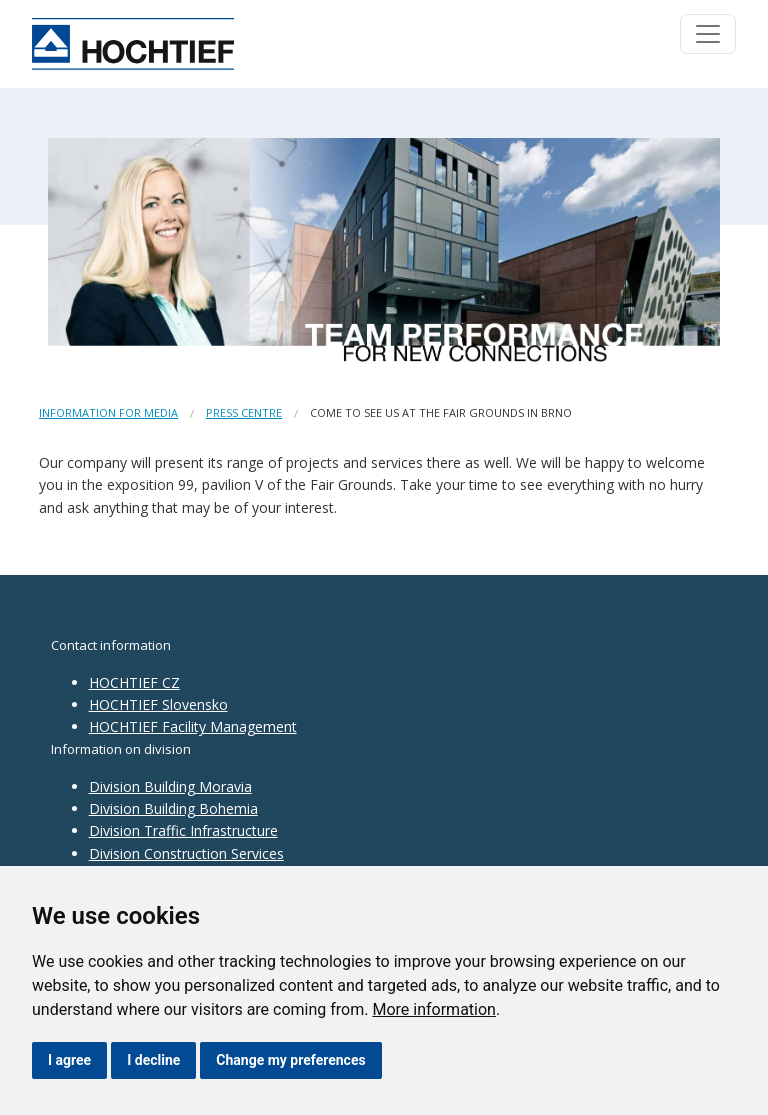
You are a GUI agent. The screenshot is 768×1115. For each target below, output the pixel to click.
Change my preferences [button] (290, 1060)
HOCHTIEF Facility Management (193, 726)
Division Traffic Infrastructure (183, 830)
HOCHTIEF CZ (134, 682)
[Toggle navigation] (708, 34)
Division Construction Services (186, 853)
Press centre (244, 412)
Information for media (108, 412)
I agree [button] (69, 1060)
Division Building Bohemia (173, 808)
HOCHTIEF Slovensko (158, 704)
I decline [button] (153, 1060)
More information (433, 1009)
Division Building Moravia (170, 786)
